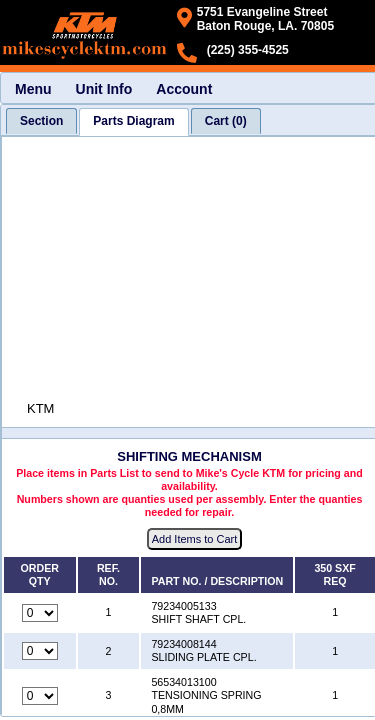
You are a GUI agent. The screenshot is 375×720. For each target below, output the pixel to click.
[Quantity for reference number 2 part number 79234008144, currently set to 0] (40, 651)
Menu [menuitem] (33, 89)
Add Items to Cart (195, 539)
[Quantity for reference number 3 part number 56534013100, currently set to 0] (40, 696)
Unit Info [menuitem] (104, 89)
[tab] (41, 121)
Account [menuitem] (184, 89)
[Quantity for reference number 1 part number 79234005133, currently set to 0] (40, 613)
